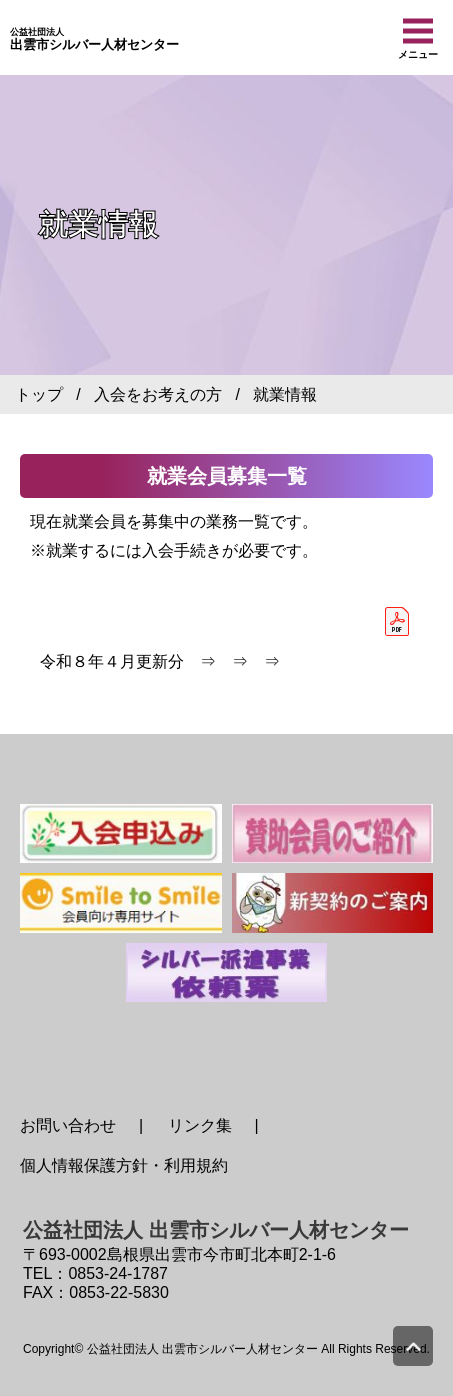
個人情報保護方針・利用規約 (124, 1165)
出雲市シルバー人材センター (94, 40)
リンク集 (200, 1125)
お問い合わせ (68, 1125)
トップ (39, 394)
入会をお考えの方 (158, 394)
